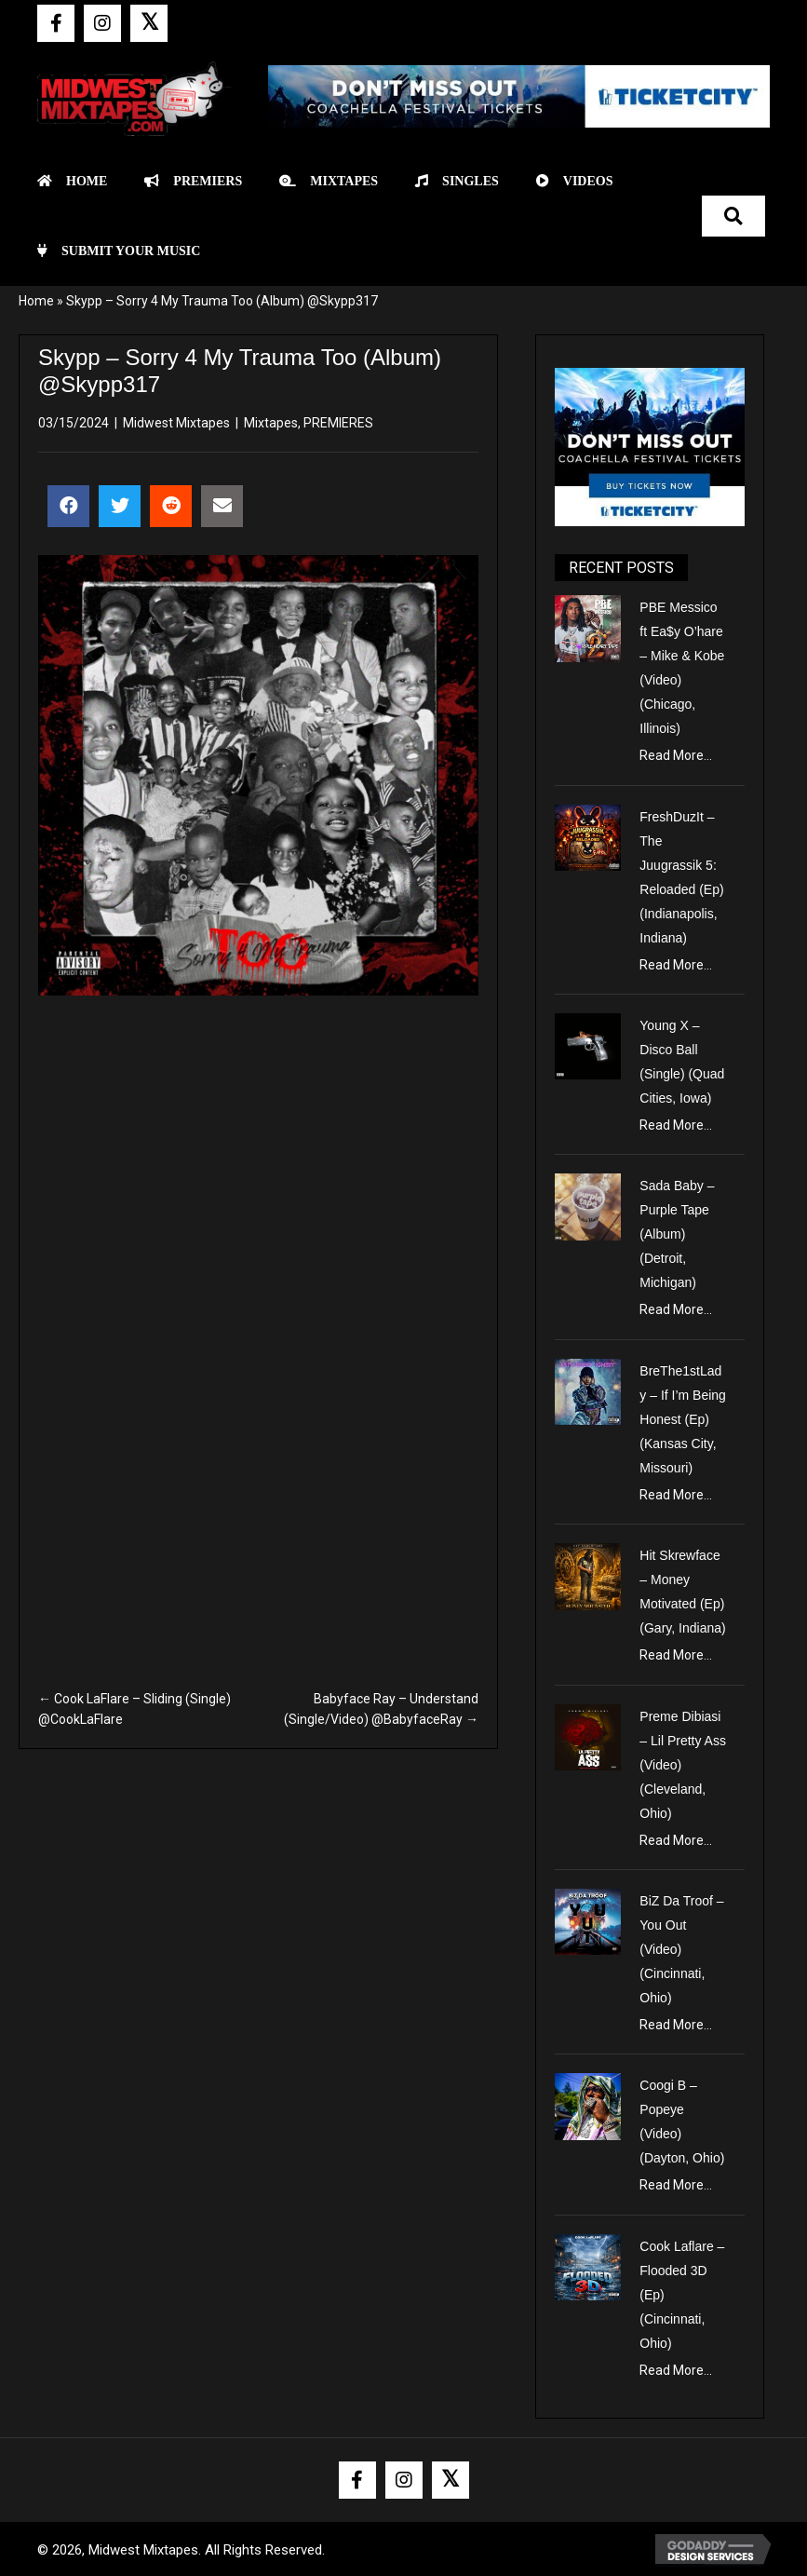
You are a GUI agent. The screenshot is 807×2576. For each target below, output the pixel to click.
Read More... (675, 755)
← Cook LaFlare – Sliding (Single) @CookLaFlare (134, 1709)
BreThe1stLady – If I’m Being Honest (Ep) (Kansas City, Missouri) (682, 1419)
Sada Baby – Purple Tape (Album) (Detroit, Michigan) (676, 1234)
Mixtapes (271, 422)
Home (36, 300)
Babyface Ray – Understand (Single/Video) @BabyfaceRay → (381, 1709)
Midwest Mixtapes (176, 422)
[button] (55, 23)
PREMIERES (338, 422)
